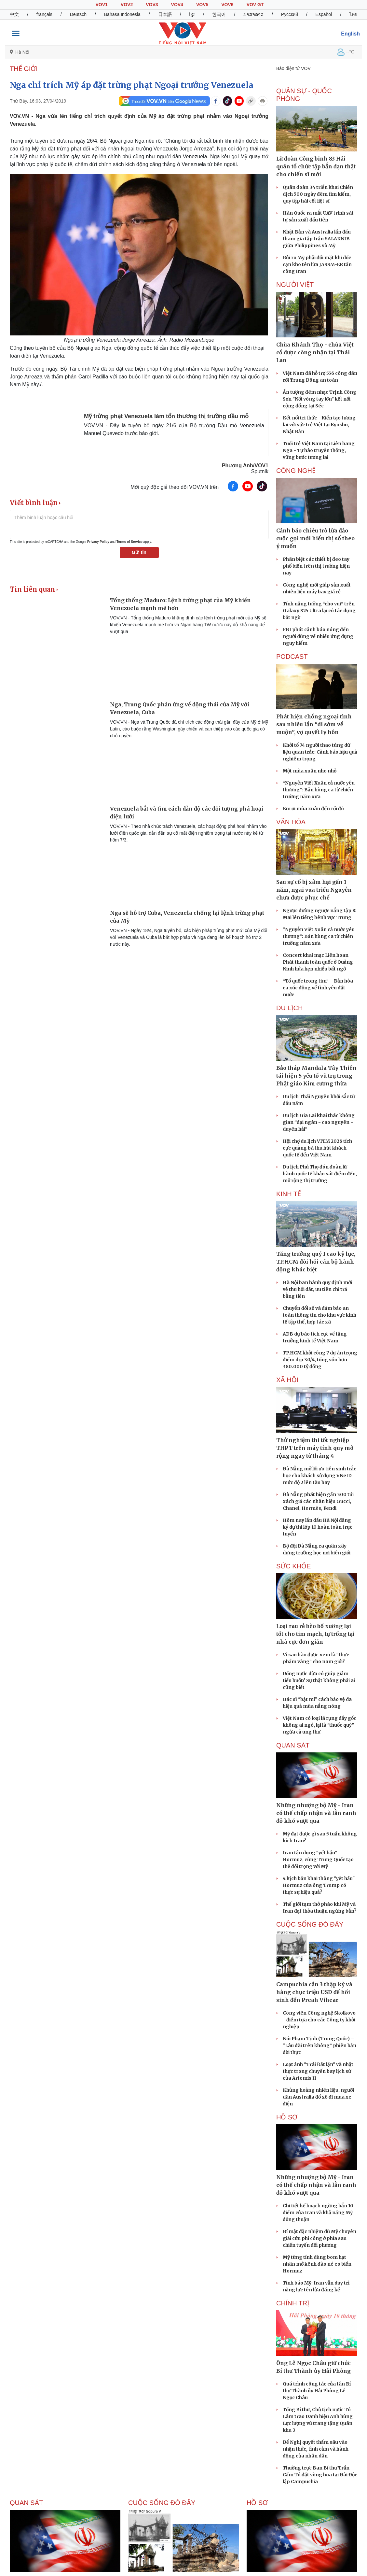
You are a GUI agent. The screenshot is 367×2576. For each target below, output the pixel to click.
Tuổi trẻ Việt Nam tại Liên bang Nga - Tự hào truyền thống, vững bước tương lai (319, 450)
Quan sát (292, 1745)
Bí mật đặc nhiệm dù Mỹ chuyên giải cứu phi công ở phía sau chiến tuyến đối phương (319, 2238)
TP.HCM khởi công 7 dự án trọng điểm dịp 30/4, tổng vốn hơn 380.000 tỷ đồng (320, 1359)
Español (324, 14)
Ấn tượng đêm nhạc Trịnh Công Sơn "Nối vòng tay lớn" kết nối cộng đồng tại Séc (319, 399)
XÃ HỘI (287, 1379)
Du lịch (289, 1008)
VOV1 (101, 4)
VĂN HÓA (291, 822)
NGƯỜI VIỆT (295, 284)
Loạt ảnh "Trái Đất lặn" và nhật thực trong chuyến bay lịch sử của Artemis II (318, 2071)
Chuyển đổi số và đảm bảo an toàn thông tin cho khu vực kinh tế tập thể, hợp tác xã (319, 1315)
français (44, 14)
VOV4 (177, 4)
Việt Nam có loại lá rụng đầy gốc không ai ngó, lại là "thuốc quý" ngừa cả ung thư (319, 1725)
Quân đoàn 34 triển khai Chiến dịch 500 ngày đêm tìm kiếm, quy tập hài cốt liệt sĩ (318, 194)
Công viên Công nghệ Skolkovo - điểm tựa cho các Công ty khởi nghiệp (319, 2020)
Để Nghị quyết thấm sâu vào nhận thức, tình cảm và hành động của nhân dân (315, 2449)
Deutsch (78, 14)
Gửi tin (139, 552)
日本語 (165, 14)
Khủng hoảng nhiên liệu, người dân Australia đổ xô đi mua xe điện (318, 2097)
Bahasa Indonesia (122, 14)
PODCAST (292, 656)
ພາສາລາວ (253, 14)
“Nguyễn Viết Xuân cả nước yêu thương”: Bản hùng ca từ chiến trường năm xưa (319, 790)
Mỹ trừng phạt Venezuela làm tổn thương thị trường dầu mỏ (166, 416)
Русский (289, 14)
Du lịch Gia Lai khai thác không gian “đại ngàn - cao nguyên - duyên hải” (319, 1122)
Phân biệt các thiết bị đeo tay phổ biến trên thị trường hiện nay (316, 566)
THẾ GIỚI (24, 68)
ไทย (353, 14)
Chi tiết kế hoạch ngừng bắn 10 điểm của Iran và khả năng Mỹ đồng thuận (318, 2212)
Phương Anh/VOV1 (245, 465)
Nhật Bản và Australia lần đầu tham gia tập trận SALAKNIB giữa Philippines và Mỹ (317, 238)
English (350, 33)
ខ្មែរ (192, 14)
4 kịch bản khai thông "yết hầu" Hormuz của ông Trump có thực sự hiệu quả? (319, 1885)
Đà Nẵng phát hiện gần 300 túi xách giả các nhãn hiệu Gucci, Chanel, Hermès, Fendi (318, 1501)
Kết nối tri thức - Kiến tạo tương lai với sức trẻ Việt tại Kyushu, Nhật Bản (319, 424)
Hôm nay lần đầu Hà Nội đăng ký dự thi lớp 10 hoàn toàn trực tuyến (317, 1527)
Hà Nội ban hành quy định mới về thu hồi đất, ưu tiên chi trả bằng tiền (317, 1289)
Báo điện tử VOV (293, 68)
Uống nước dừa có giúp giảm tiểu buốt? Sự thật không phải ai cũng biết (319, 1680)
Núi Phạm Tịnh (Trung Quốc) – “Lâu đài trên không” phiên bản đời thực (319, 2045)
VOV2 (127, 4)
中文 (14, 14)
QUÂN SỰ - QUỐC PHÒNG (304, 94)
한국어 (219, 14)
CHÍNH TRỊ (292, 2303)
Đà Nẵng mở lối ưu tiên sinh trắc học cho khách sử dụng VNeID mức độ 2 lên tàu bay (319, 1475)
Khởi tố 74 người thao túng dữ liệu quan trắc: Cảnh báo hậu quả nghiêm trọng (320, 752)
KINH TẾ (288, 1193)
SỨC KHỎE (293, 1566)
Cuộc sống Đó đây (309, 1924)
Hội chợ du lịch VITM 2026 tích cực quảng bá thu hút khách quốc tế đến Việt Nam (317, 1148)
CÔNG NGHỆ (296, 470)
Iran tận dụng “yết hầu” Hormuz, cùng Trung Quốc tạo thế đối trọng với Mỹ (318, 1859)
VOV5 (202, 4)
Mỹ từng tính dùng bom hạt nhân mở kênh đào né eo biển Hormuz (317, 2264)
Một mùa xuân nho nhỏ (309, 771)
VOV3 (152, 4)
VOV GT (255, 4)
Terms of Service (129, 542)
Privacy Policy (98, 542)
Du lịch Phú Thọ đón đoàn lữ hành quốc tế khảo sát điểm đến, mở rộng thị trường (320, 1173)
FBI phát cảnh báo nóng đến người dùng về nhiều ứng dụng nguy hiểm (318, 636)
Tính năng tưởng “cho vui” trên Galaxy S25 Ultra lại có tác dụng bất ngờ (319, 610)
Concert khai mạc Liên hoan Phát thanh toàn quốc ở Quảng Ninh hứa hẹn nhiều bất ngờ (318, 962)
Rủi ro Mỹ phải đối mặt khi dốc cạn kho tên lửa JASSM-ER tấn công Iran (317, 264)
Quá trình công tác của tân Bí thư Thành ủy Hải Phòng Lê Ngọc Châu (317, 2390)
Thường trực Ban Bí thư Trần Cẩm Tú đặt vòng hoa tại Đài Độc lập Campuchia (320, 2474)
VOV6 (227, 4)
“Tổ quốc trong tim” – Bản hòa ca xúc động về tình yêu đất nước (318, 988)
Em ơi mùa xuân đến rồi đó (313, 809)
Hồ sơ (286, 2117)
